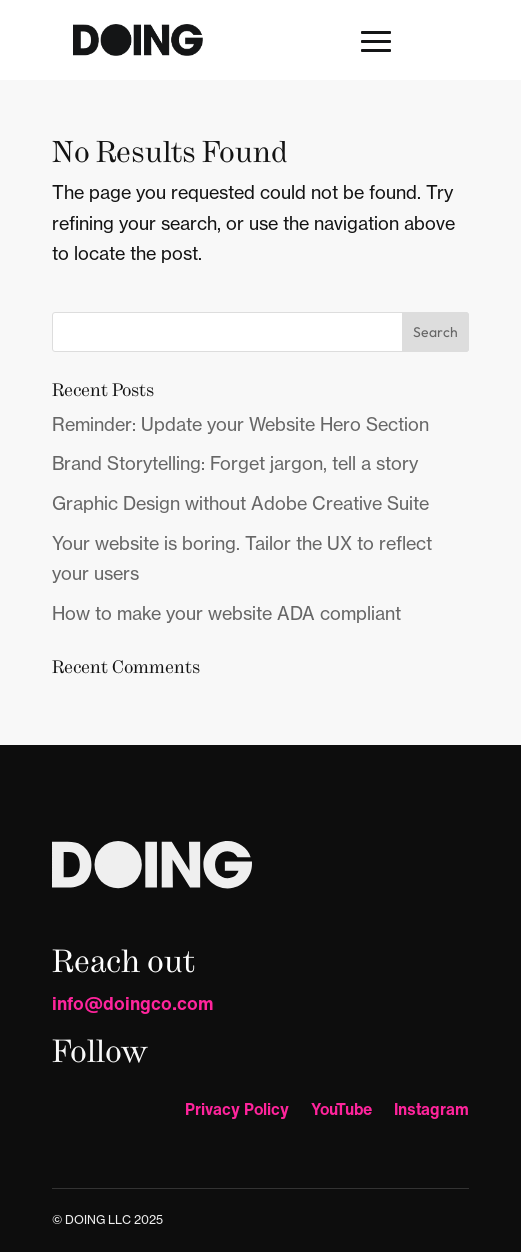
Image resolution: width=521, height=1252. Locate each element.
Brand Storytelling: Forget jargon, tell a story (235, 463)
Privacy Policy (237, 1111)
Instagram (431, 1111)
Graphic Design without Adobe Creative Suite (240, 503)
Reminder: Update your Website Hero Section (240, 424)
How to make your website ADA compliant (226, 613)
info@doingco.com (133, 1003)
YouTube (341, 1111)
